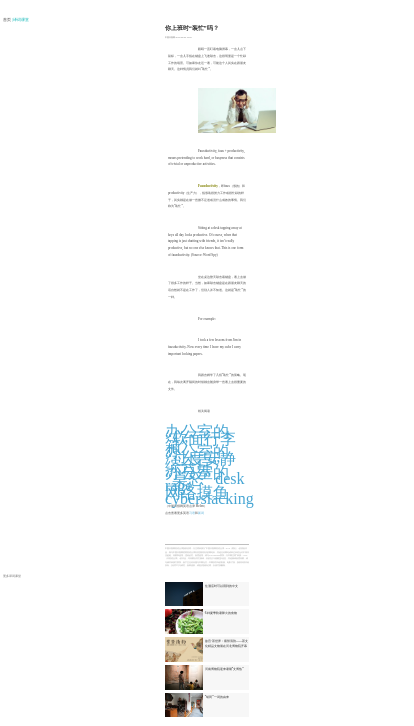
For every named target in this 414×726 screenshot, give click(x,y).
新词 (201, 513)
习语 (192, 513)
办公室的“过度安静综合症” (200, 458)
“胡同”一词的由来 (217, 697)
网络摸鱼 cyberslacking (209, 496)
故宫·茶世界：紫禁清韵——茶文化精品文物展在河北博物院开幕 (227, 643)
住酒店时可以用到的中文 (221, 586)
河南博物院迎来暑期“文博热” (224, 669)
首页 (7, 20)
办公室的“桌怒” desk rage (205, 479)
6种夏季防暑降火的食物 (221, 613)
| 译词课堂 (21, 20)
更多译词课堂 (12, 576)
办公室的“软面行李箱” (200, 438)
